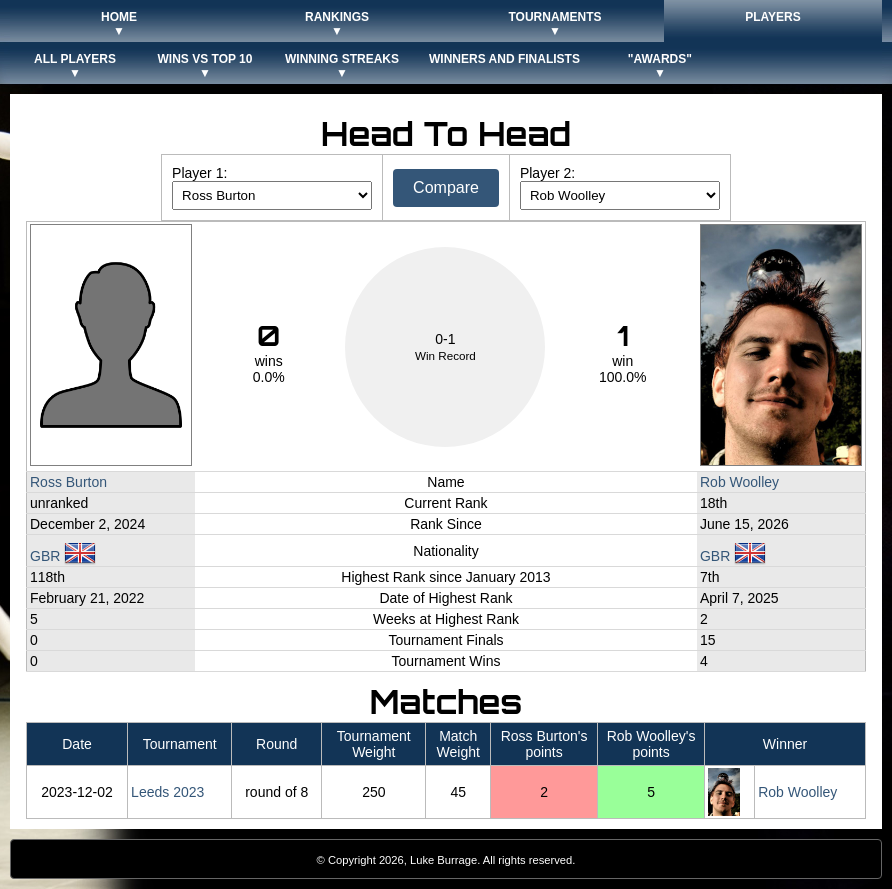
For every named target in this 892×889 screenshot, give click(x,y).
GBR (63, 556)
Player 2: (547, 173)
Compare (446, 187)
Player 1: (199, 173)
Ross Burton (68, 482)
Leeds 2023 (167, 792)
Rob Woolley (739, 482)
